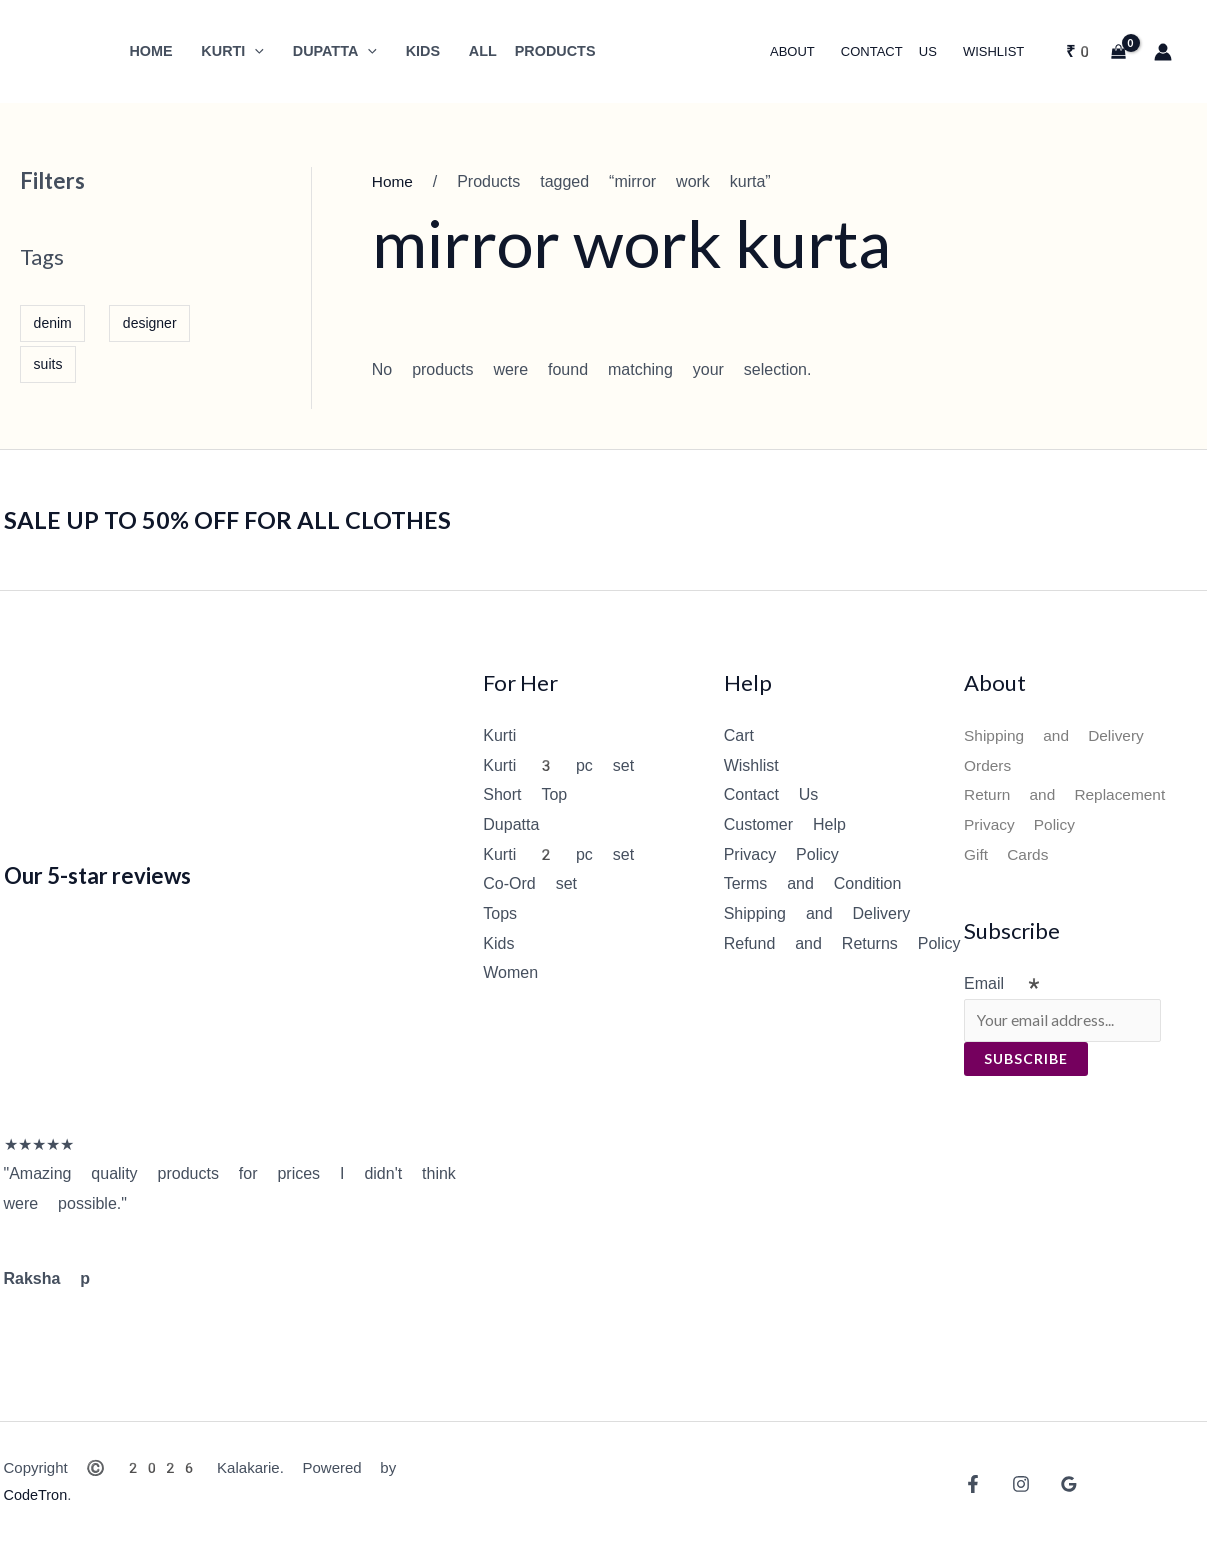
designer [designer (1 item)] (150, 323)
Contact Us (771, 794)
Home (393, 181)
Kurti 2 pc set (558, 854)
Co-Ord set (530, 883)
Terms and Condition (813, 883)
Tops (500, 913)
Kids (498, 943)
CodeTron (37, 1495)
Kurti (499, 735)
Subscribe (1026, 1060)
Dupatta (511, 824)
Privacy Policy (781, 854)
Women (510, 972)
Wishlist (751, 765)
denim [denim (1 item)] (53, 323)
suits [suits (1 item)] (48, 364)
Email (1004, 983)
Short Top (525, 794)
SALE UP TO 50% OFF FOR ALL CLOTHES (246, 519)
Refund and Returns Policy (842, 943)
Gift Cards (1008, 854)
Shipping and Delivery (817, 913)
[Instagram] (1016, 1484)
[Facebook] (973, 1484)
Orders (988, 765)
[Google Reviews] (1059, 1484)
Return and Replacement (1068, 794)
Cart (739, 735)
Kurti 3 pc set (558, 765)
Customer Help (785, 824)
